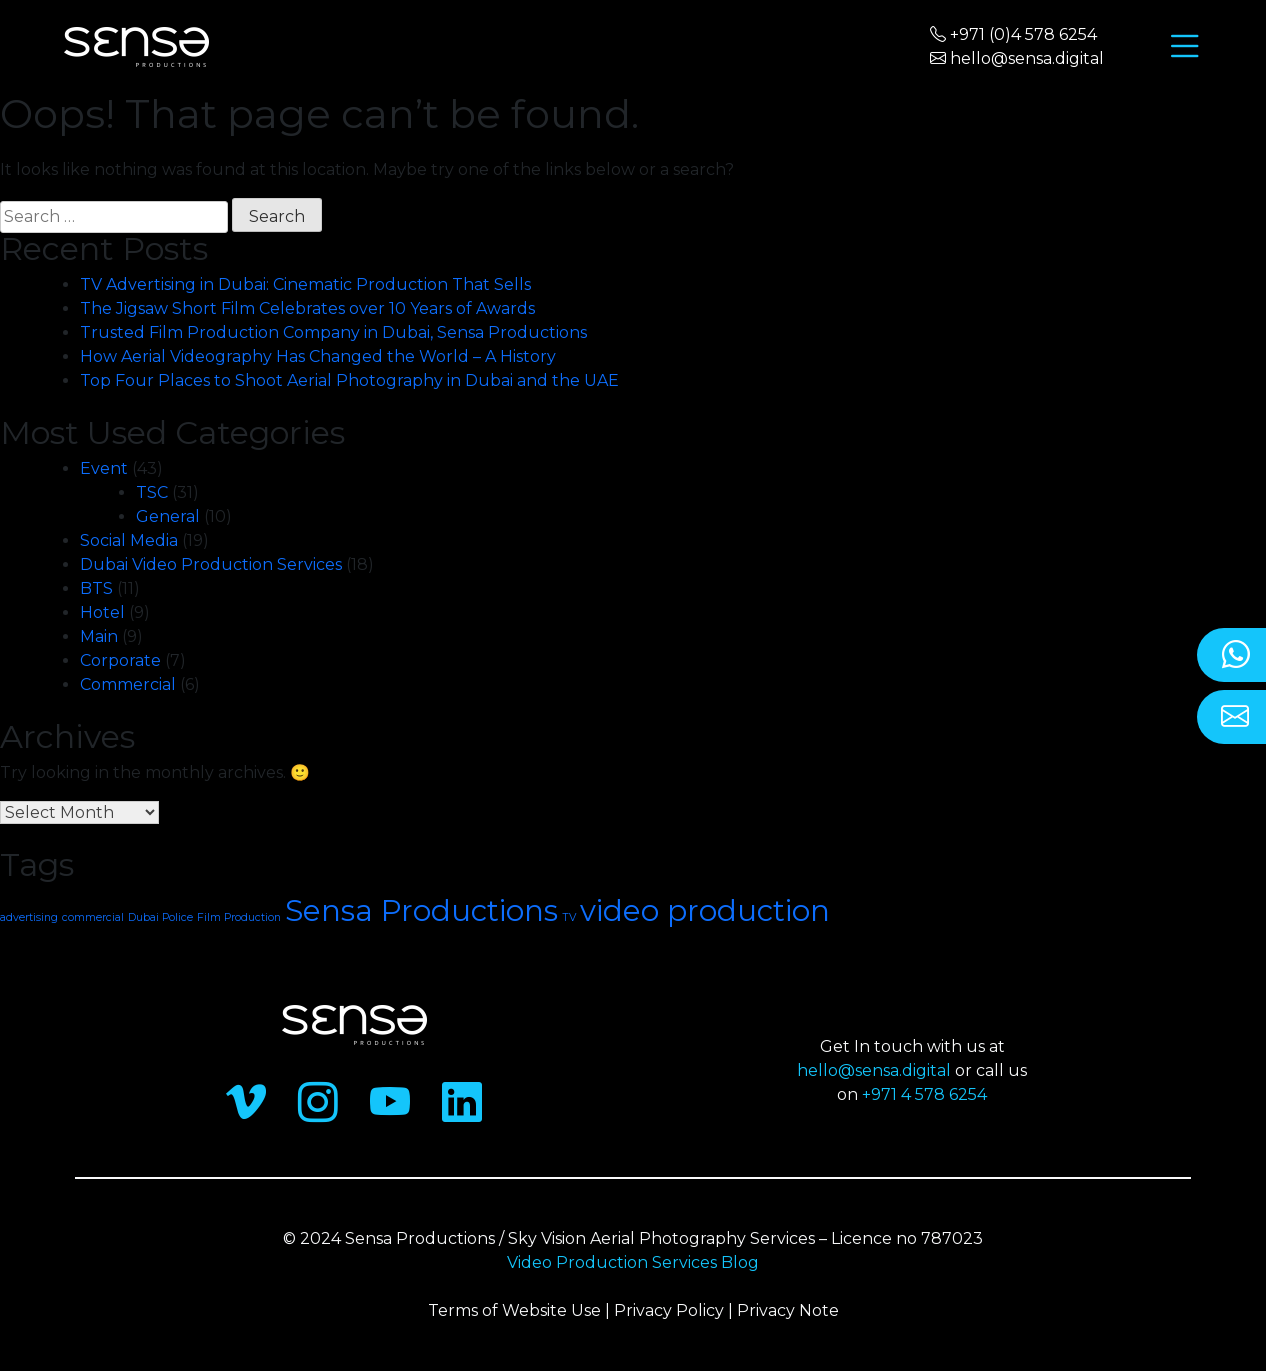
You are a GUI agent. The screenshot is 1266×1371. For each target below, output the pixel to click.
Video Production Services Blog (633, 1262)
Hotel (102, 612)
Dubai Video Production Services (211, 564)
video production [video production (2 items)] (705, 910)
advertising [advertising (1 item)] (29, 917)
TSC (152, 492)
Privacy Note (788, 1310)
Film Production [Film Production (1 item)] (239, 917)
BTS (96, 588)
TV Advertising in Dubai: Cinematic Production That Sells (305, 284)
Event (104, 468)
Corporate (120, 660)
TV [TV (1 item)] (569, 917)
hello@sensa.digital (874, 1070)
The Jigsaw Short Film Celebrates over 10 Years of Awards (307, 308)
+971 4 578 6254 (924, 1094)
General (168, 516)
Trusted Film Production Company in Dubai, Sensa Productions (333, 332)
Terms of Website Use (514, 1310)
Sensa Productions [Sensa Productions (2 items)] (421, 910)
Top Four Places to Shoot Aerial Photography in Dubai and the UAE (349, 380)
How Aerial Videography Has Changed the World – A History (320, 356)
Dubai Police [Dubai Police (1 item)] (160, 917)
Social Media (129, 540)
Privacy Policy (669, 1310)
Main (99, 636)
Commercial (128, 684)
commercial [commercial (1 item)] (93, 917)
